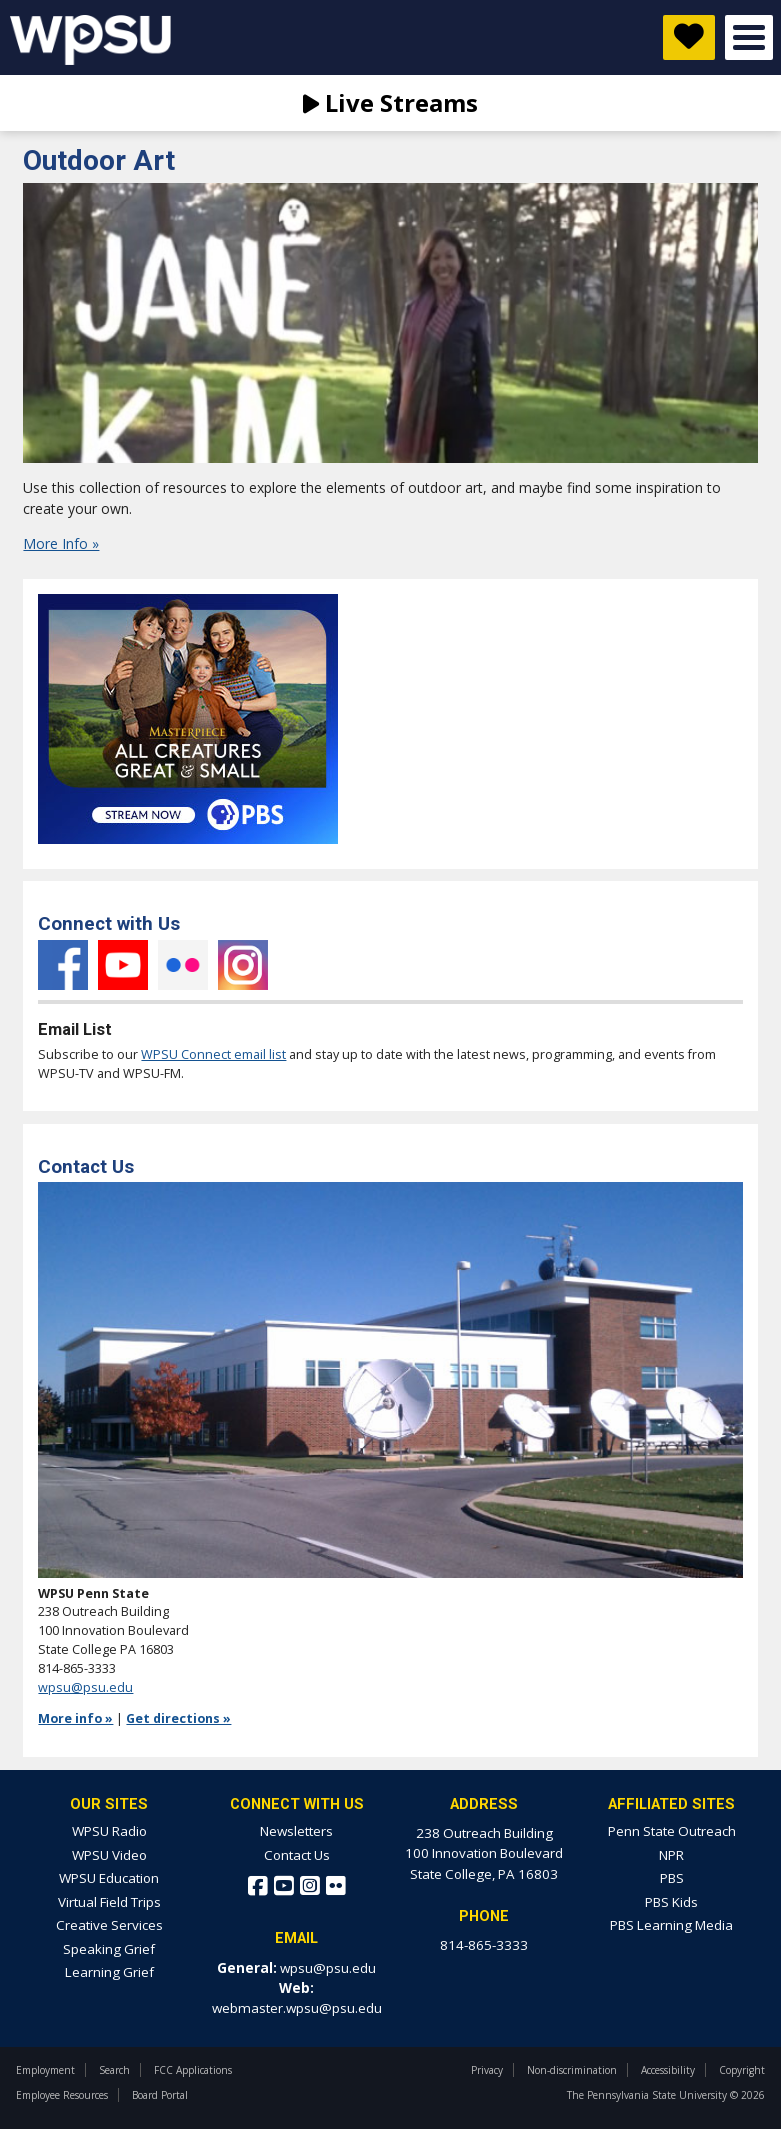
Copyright (742, 2070)
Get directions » (178, 1718)
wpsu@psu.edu (85, 1687)
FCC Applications (193, 2070)
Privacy (487, 2070)
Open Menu (749, 37)
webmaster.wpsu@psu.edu (297, 2008)
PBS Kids (671, 1902)
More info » (75, 1718)
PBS (672, 1878)
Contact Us (297, 1855)
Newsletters (296, 1831)
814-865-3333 (484, 1945)
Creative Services (109, 1925)
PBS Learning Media (671, 1925)
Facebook (63, 965)
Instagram (243, 965)
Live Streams (390, 102)
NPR (671, 1855)
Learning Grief (109, 1972)
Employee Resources (62, 2095)
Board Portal (160, 2095)
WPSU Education (109, 1878)
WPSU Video (109, 1855)
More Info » (61, 543)
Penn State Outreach (672, 1831)
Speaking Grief (109, 1949)
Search (114, 2070)
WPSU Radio (109, 1831)
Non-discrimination (572, 2070)
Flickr (183, 965)
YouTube (123, 965)
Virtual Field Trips (109, 1902)
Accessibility (668, 2070)
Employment (45, 2070)
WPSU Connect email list (213, 1054)
